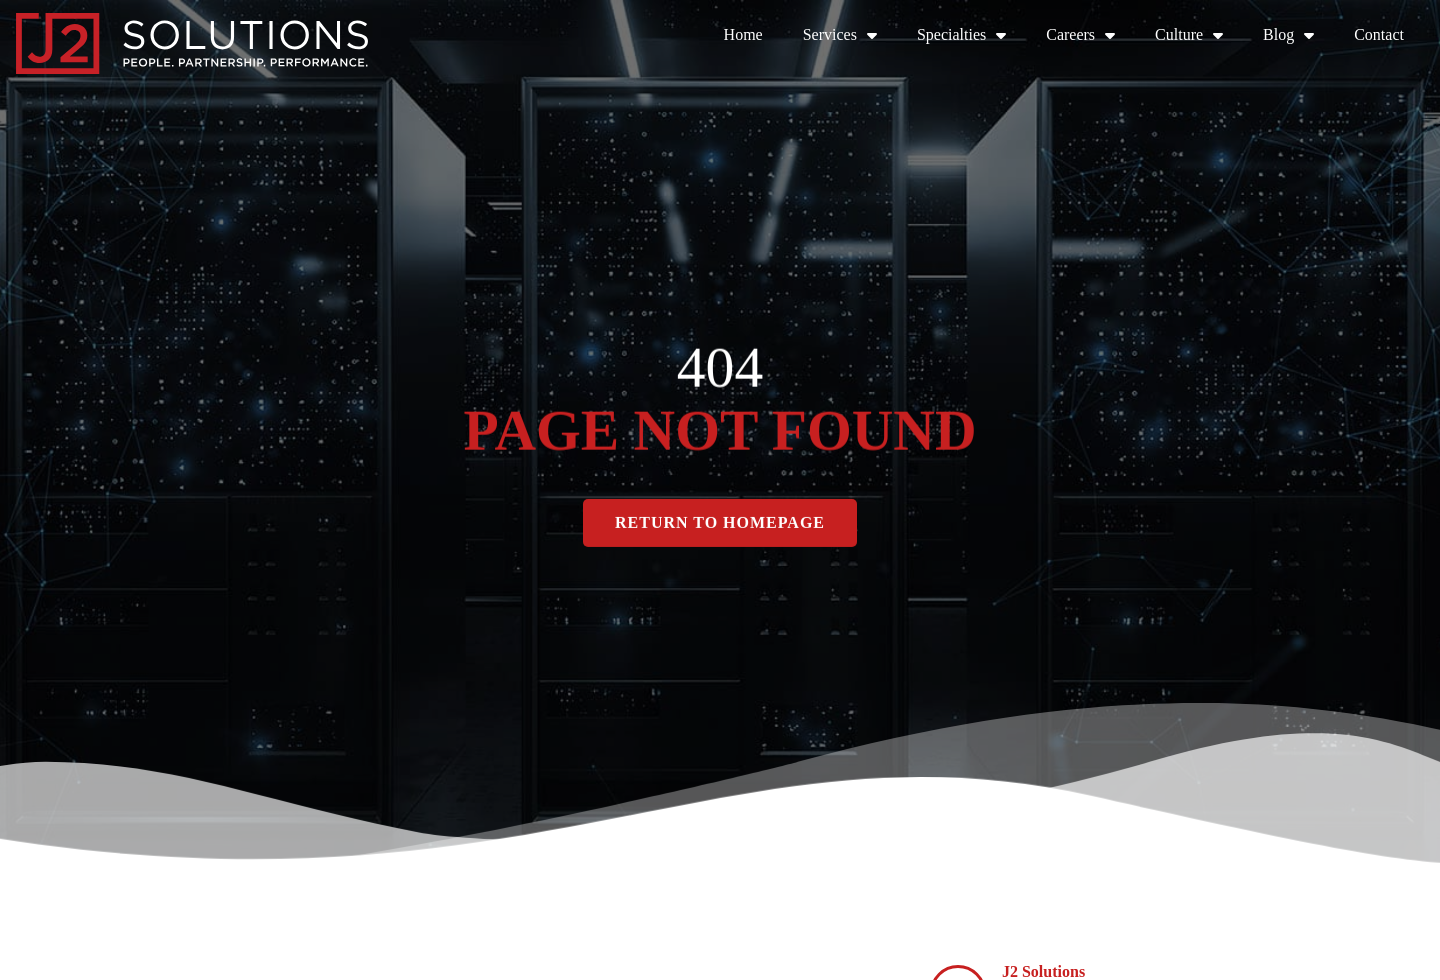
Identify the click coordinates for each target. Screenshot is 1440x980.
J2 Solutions (1043, 971)
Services (840, 35)
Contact (1379, 34)
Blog (1288, 35)
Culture (1189, 35)
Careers (1080, 35)
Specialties (961, 35)
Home (743, 34)
